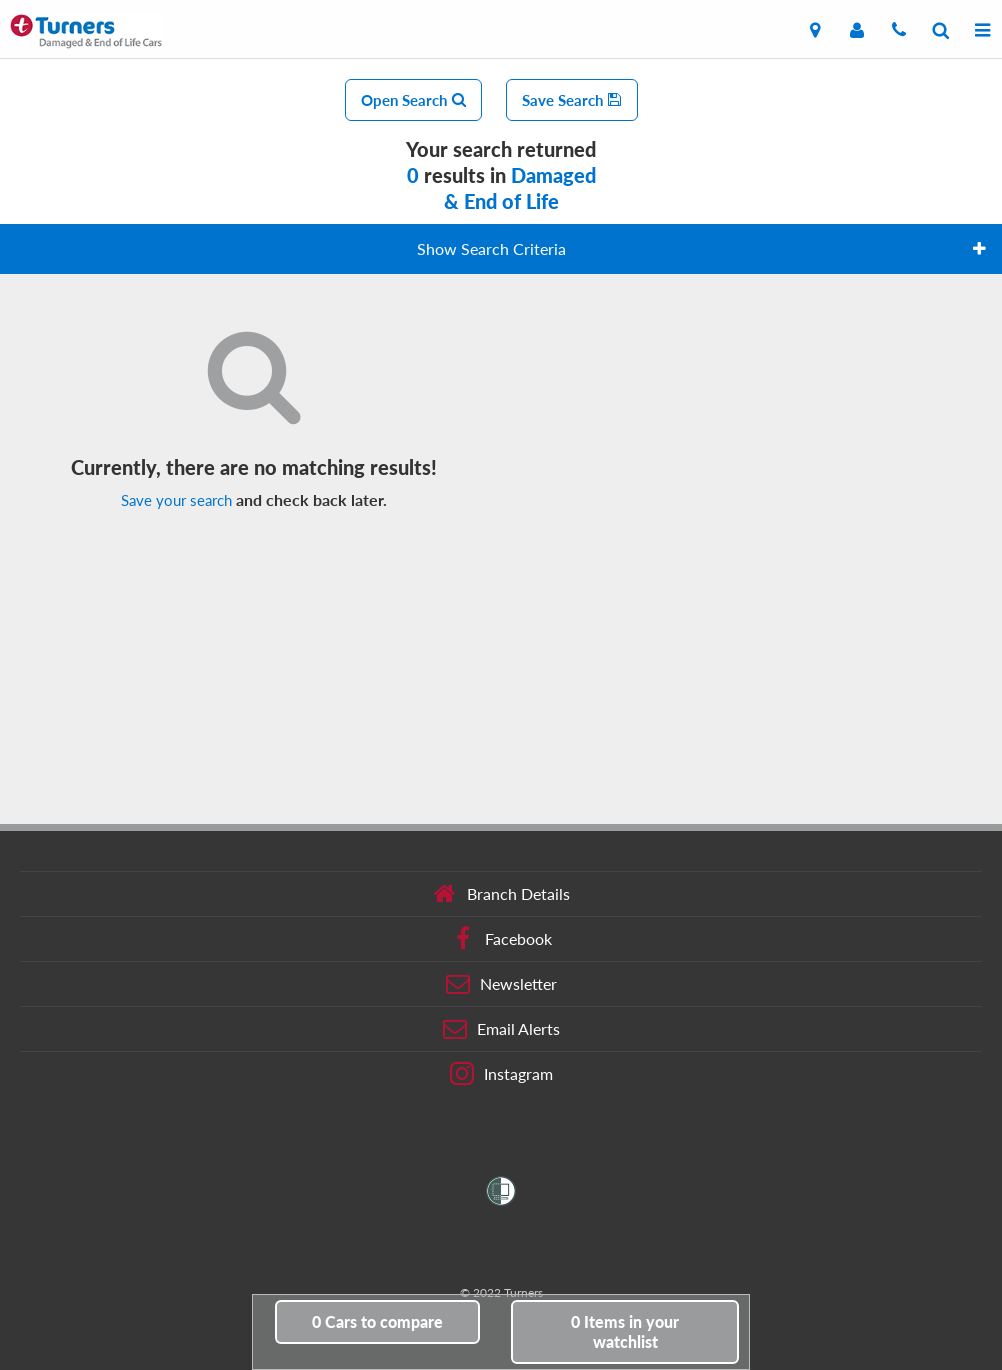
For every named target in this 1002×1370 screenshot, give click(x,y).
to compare (377, 1321)
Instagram (501, 1074)
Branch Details (501, 894)
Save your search (176, 500)
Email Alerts (501, 1029)
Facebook (501, 939)
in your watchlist (625, 1331)
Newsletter (501, 984)
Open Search (413, 100)
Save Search (572, 100)
